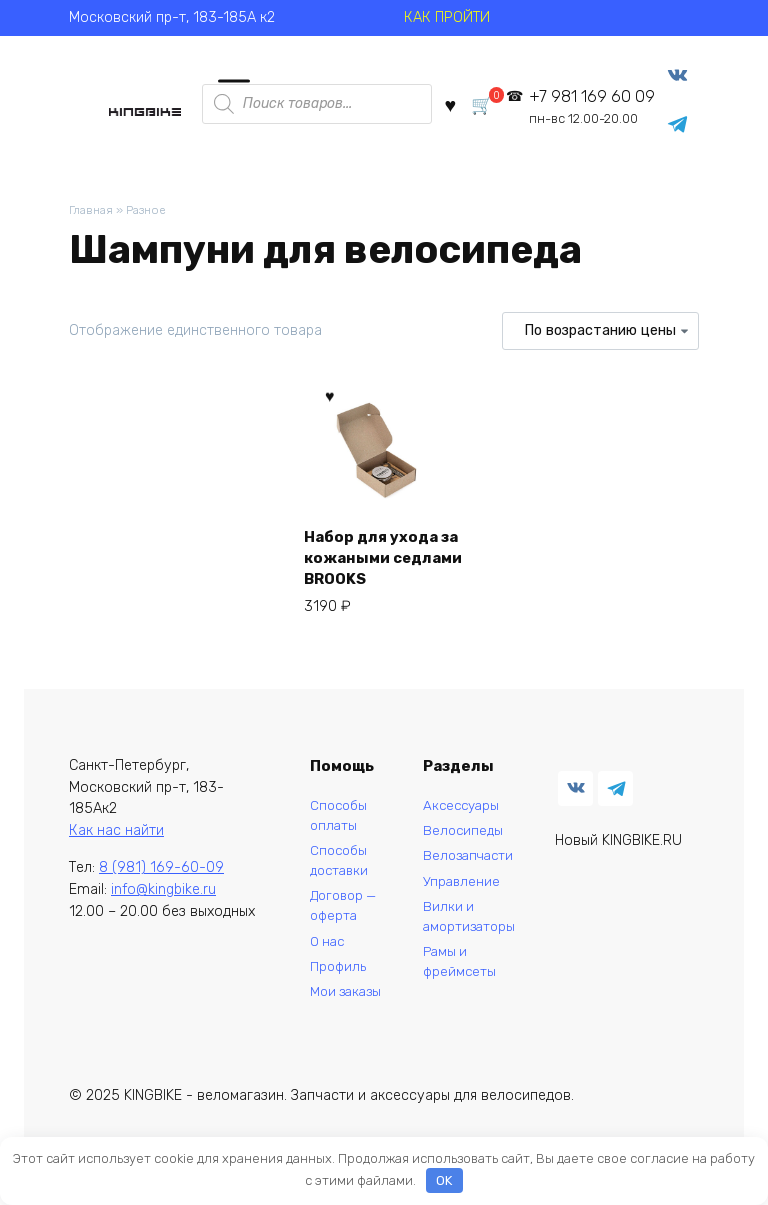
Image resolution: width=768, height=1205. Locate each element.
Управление (457, 898)
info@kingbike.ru (163, 899)
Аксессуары (458, 816)
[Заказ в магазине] (600, 339)
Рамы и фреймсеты (456, 985)
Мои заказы (325, 1029)
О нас (321, 963)
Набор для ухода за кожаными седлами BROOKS (379, 561)
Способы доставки (333, 876)
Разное (152, 217)
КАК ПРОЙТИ (447, 17)
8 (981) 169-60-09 (161, 878)
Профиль (331, 990)
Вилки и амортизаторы (466, 936)
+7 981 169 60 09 (586, 109)
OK (444, 1180)
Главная (92, 217)
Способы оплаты (332, 827)
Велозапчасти (466, 871)
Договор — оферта (338, 925)
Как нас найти (116, 840)
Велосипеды (459, 843)
